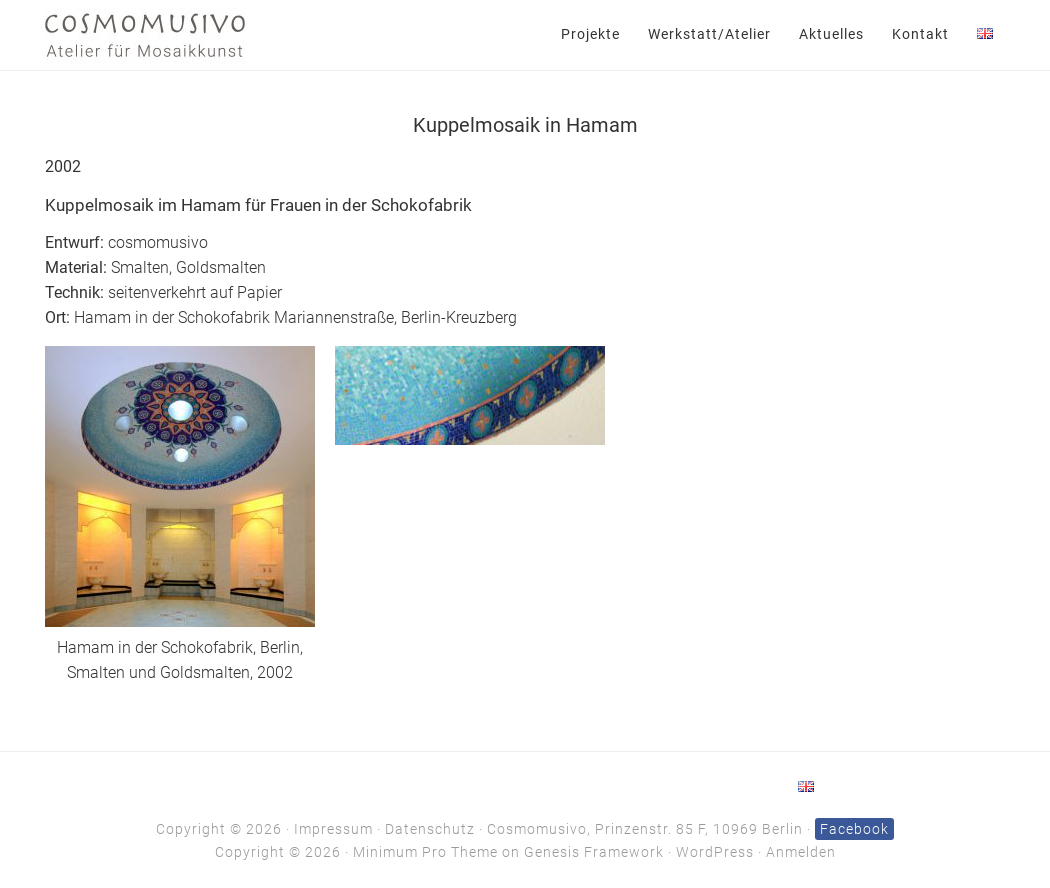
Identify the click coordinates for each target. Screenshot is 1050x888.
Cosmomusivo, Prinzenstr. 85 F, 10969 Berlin (645, 829)
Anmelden (801, 852)
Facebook (854, 829)
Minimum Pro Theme (425, 852)
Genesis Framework (594, 852)
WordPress (715, 852)
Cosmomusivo (145, 35)
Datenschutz (430, 829)
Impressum (333, 829)
